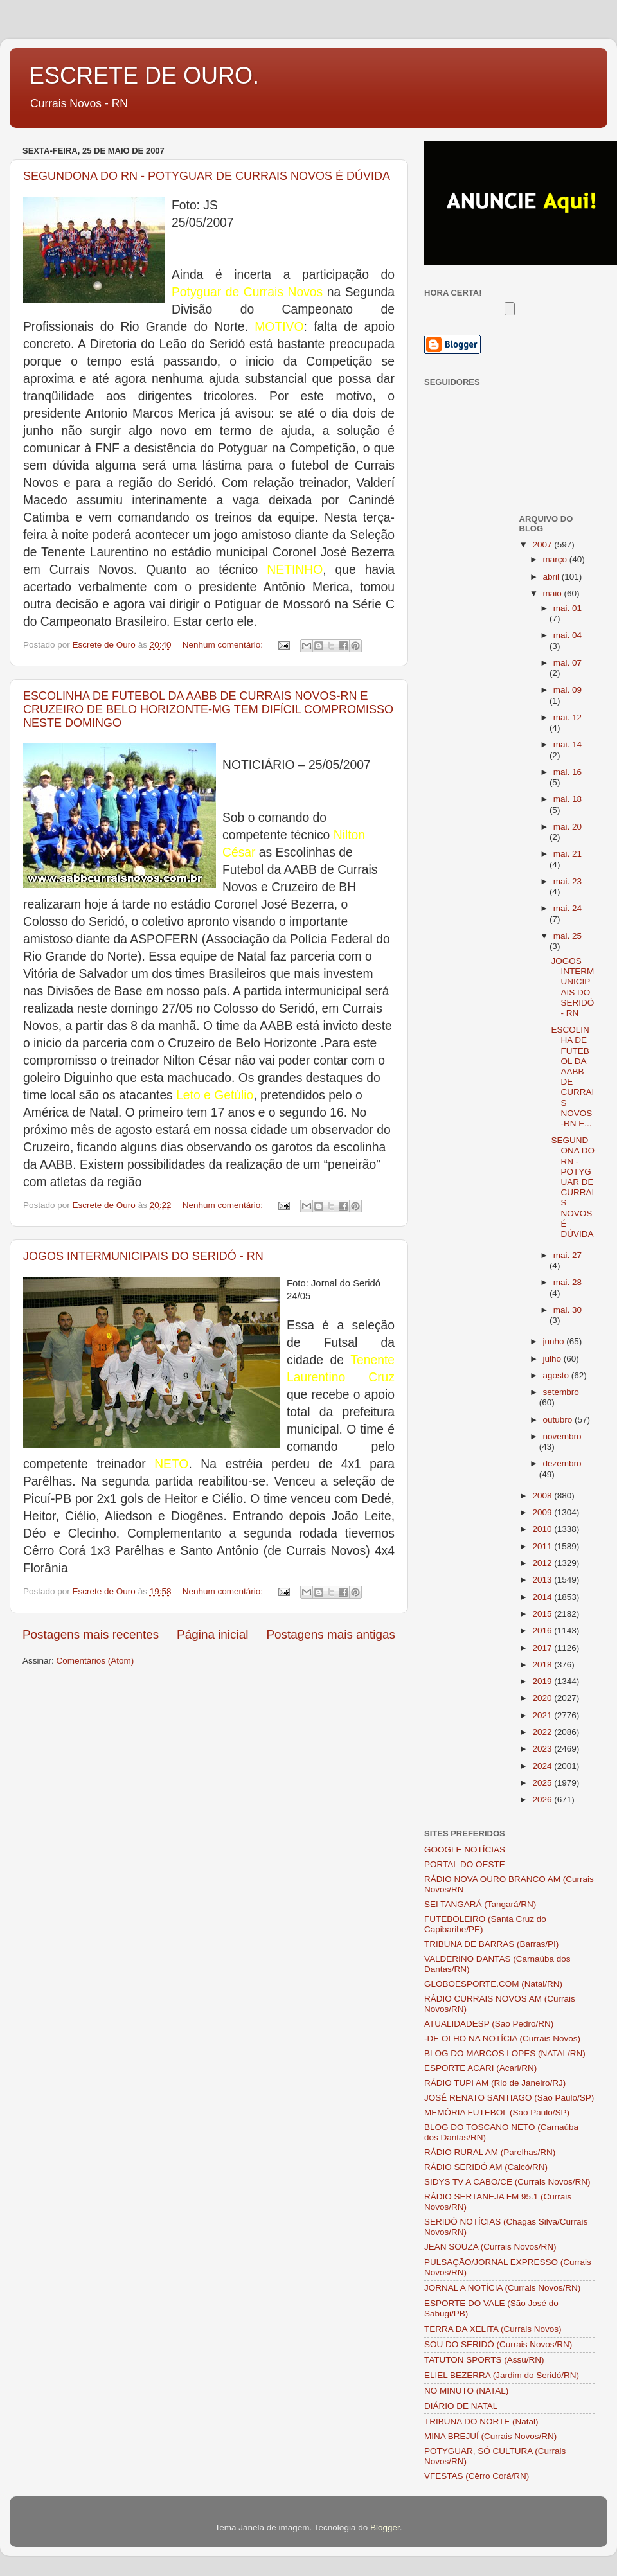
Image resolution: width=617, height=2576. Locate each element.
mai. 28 (567, 1282)
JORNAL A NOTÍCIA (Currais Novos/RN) (502, 2288)
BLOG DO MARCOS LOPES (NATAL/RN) (505, 2053)
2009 (543, 1512)
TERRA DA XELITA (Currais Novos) (493, 2329)
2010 (543, 1529)
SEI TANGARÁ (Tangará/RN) (480, 1904)
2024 (543, 1766)
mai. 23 (567, 881)
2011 (543, 1546)
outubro (559, 1420)
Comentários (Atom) (95, 1661)
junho (555, 1341)
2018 (543, 1664)
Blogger (385, 2527)
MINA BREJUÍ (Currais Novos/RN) (490, 2436)
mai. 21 (567, 853)
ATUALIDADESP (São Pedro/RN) (488, 2024)
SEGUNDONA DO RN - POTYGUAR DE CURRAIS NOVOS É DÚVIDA (206, 176)
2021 (543, 1715)
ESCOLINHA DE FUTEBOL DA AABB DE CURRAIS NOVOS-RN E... (572, 1076)
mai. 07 (567, 663)
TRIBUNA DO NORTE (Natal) (481, 2421)
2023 (543, 1749)
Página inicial (212, 1634)
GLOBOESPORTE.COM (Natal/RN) (493, 1984)
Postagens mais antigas (330, 1634)
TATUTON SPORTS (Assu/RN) (484, 2360)
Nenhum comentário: (224, 645)
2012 (543, 1563)
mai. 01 (567, 608)
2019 (543, 1681)
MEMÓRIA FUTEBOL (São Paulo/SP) (496, 2112)
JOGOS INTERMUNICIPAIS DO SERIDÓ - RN (143, 1256)
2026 (543, 1799)
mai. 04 (567, 635)
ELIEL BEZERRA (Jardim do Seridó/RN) (501, 2375)
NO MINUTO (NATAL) (466, 2390)
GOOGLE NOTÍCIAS (464, 1849)
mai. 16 (567, 772)
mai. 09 (567, 690)
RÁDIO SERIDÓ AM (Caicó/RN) (486, 2167)
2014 (543, 1597)
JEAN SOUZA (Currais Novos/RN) (490, 2247)
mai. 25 (567, 936)
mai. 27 (567, 1255)
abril (552, 577)
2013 (543, 1580)
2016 (543, 1630)
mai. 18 (567, 799)
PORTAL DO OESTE (464, 1864)
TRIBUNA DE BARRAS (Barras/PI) (491, 1944)
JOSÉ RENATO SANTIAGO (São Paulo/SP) (509, 2097)
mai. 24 (567, 908)
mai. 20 (567, 826)
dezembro (562, 1463)
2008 (543, 1495)
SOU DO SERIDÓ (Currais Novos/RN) (498, 2344)
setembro (561, 1392)
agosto (557, 1375)
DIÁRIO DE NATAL (460, 2406)
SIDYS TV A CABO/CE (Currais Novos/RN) (507, 2182)
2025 (543, 1783)
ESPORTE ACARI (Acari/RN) (480, 2068)
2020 (543, 1698)
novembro (562, 1436)
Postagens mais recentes (90, 1634)
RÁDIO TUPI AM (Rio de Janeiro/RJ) (495, 2083)
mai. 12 (567, 717)
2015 (543, 1614)
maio (553, 593)
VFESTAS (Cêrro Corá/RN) (476, 2476)
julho (553, 1359)
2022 (543, 1732)
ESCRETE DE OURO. (144, 75)
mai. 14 (567, 744)
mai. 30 (567, 1310)
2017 (543, 1648)
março (556, 559)
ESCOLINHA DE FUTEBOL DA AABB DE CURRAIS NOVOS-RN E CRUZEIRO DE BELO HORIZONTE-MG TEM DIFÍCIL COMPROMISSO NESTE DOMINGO (208, 709)
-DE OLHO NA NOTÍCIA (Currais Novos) (502, 2038)
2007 (543, 544)
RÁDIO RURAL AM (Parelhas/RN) (489, 2152)
